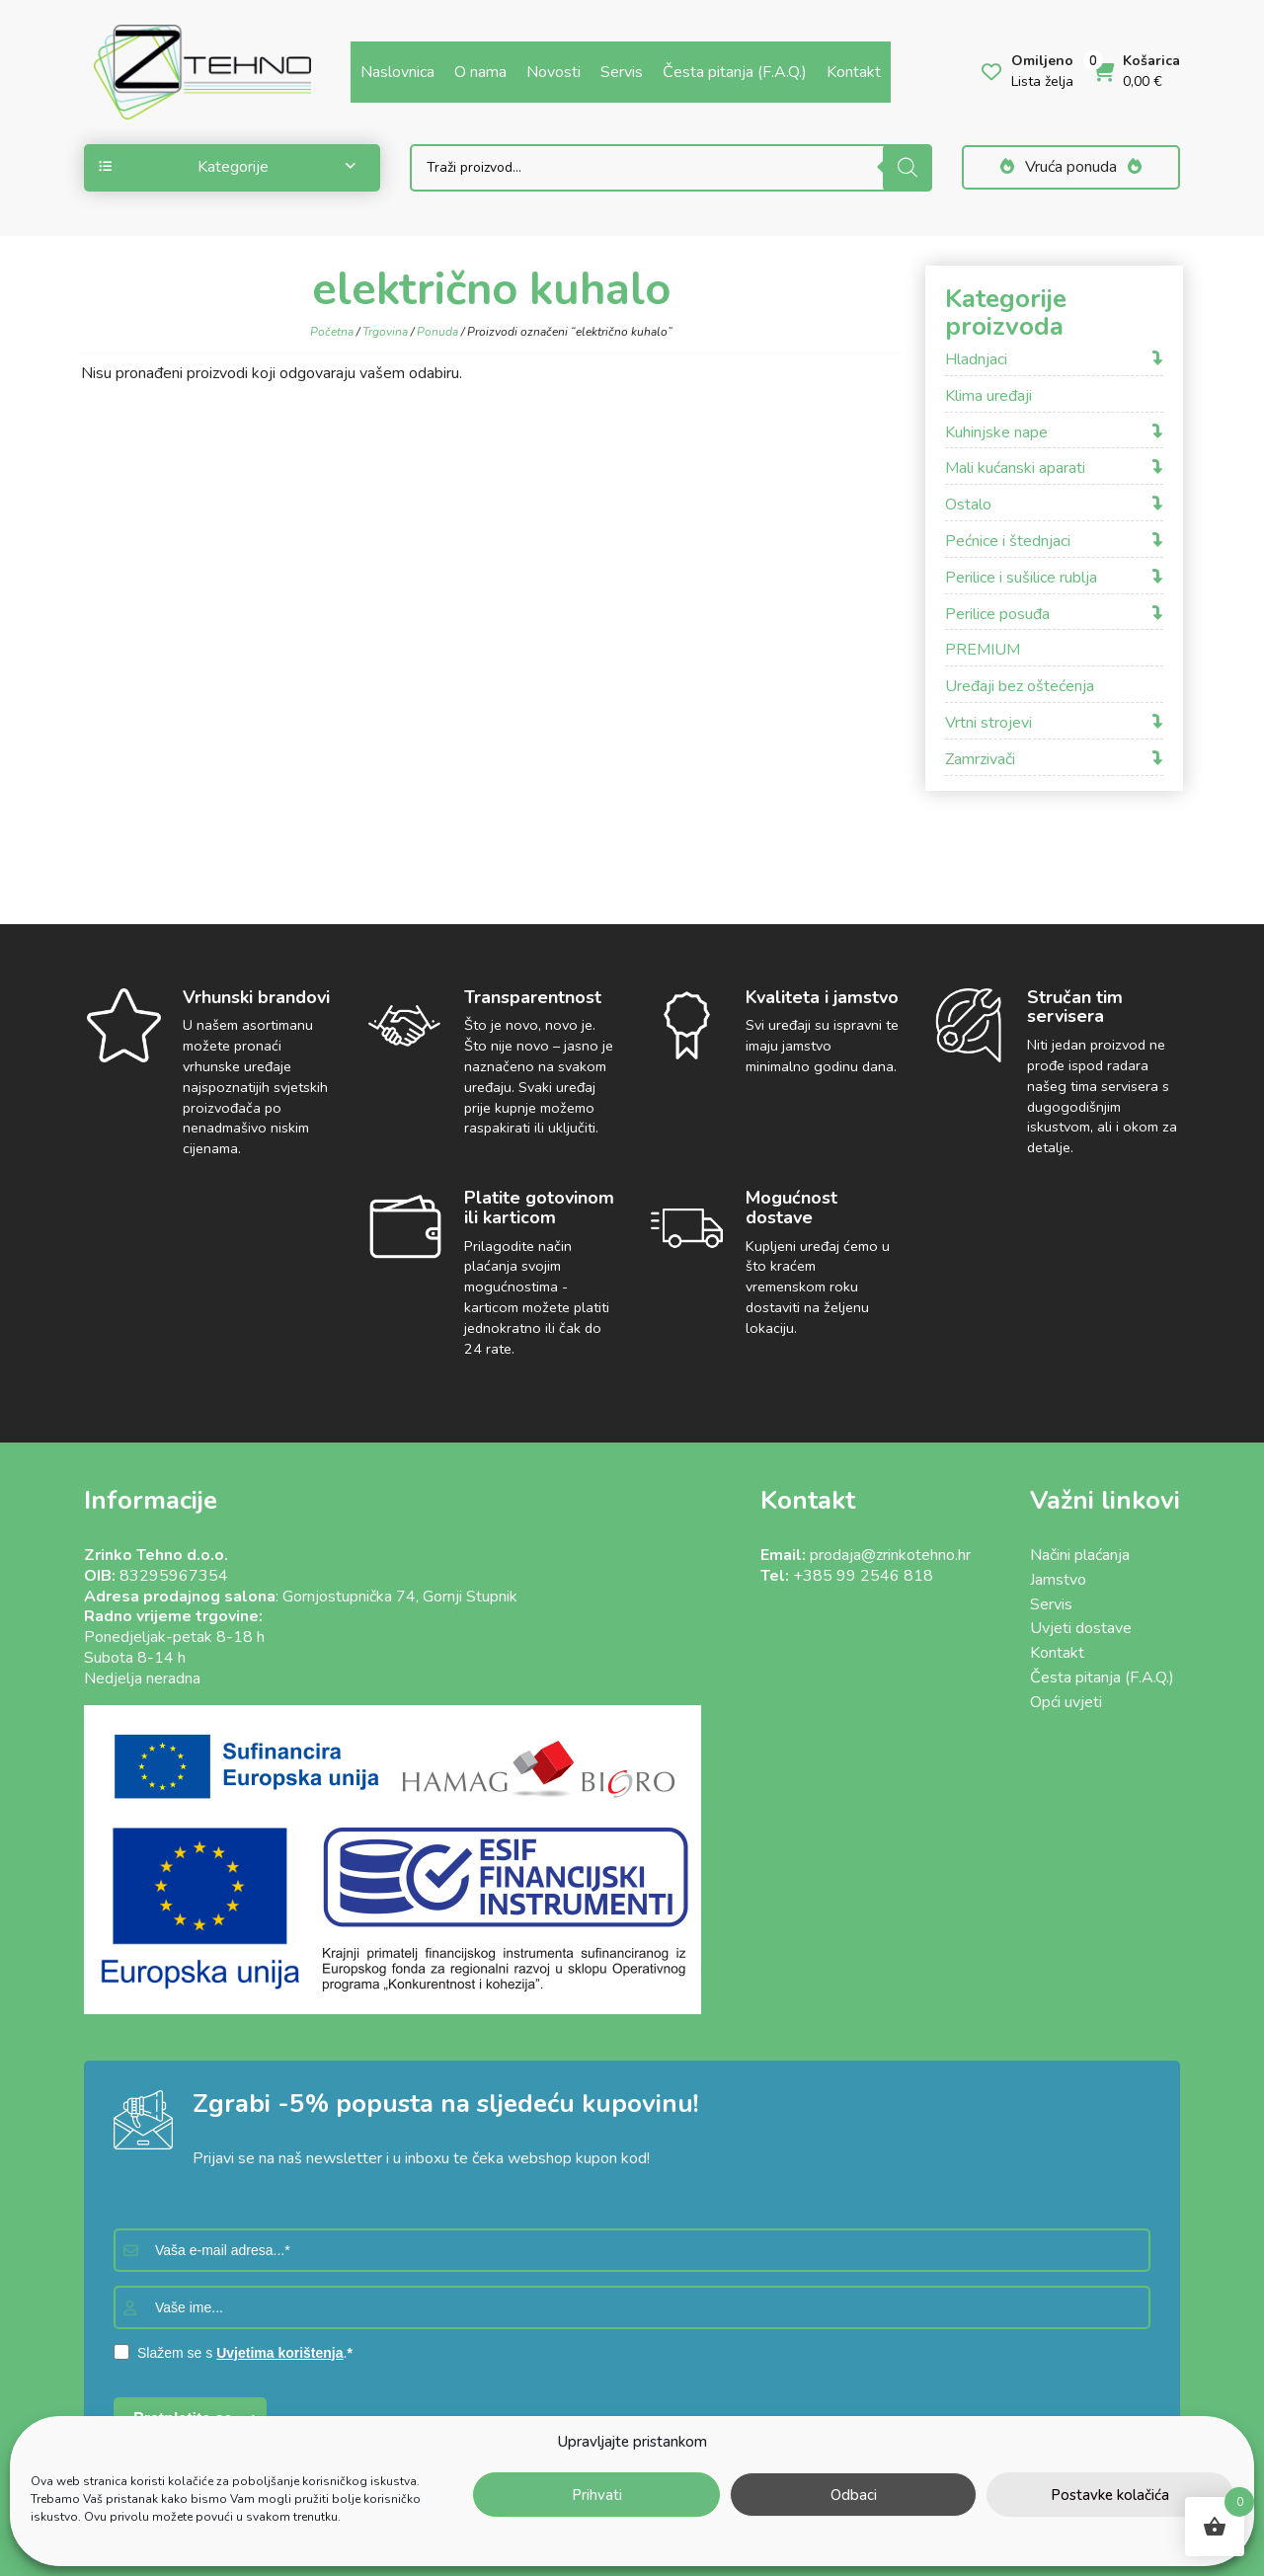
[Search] (907, 168)
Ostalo (968, 505)
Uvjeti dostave (1081, 1628)
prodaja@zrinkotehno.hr (890, 1555)
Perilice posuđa (997, 614)
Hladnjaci (976, 360)
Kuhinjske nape (996, 433)
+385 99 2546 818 (863, 1576)
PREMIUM (982, 650)
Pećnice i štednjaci (1007, 541)
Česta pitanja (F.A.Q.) (735, 72)
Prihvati (597, 2495)
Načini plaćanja (1080, 1555)
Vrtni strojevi (988, 723)
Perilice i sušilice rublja (1021, 578)
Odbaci (853, 2495)
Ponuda (437, 332)
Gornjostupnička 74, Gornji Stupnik (399, 1596)
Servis (621, 72)
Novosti (553, 72)
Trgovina (385, 332)
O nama (480, 72)
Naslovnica (397, 72)
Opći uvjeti (1066, 1702)
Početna (332, 332)
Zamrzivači (980, 759)
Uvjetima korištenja (279, 2353)
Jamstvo (1058, 1580)
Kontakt (854, 72)
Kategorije (227, 167)
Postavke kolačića (1110, 2495)
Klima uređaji (988, 396)
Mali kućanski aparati (1015, 468)
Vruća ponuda (1071, 167)
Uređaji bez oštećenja (1019, 686)
